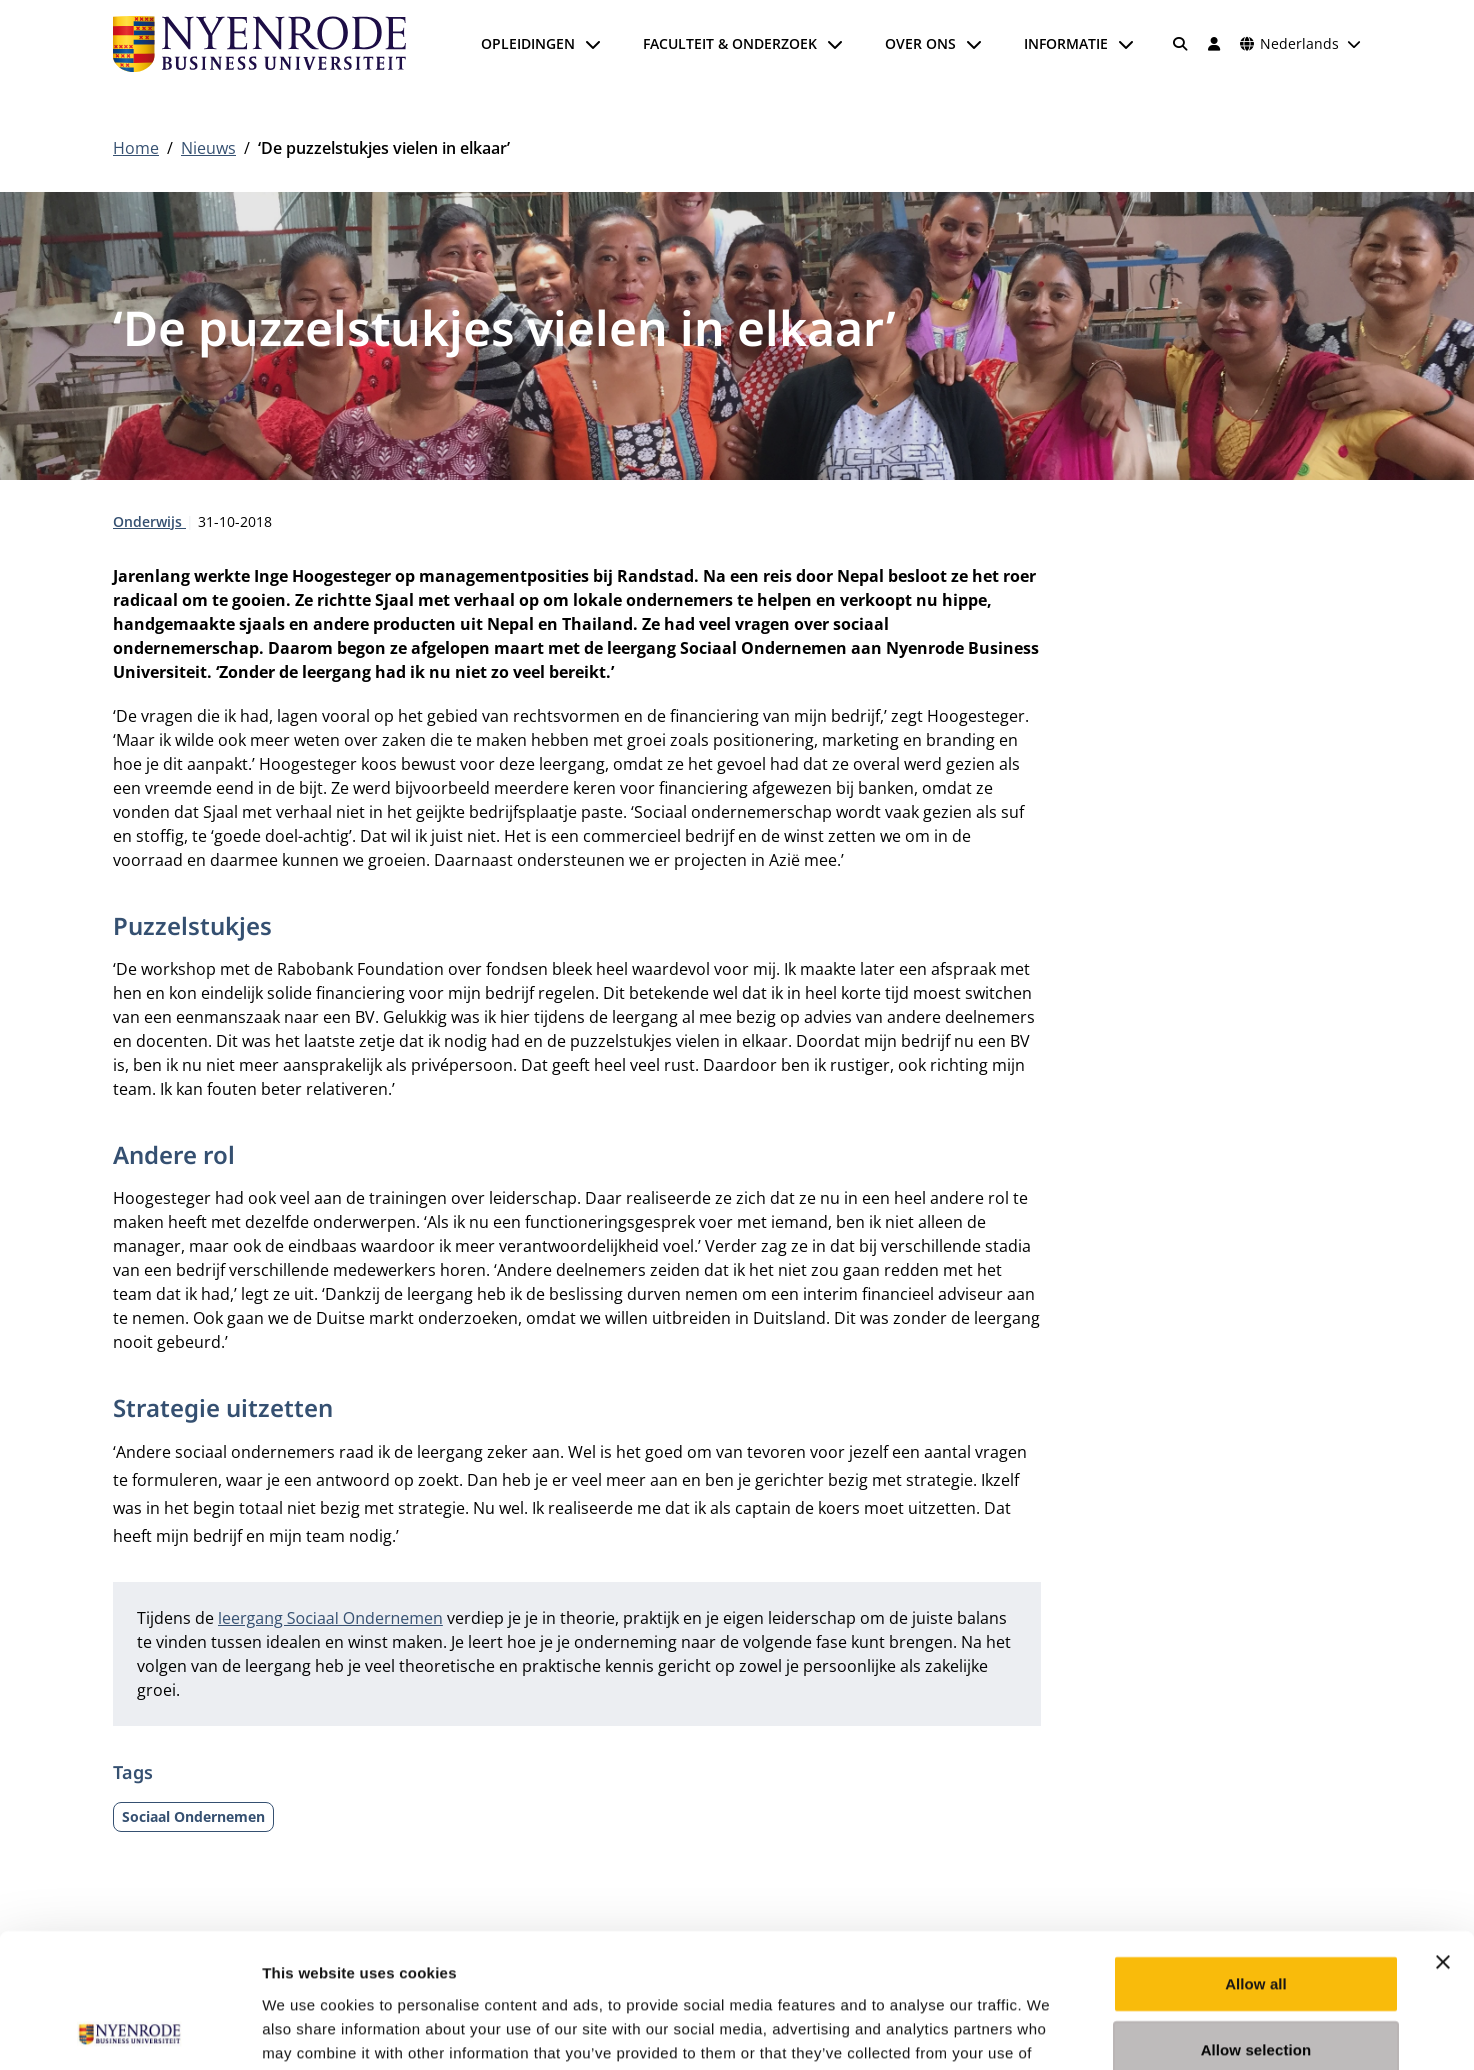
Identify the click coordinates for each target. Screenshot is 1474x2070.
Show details (1049, 2030)
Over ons (920, 43)
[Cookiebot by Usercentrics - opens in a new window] (129, 2031)
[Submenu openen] (593, 44)
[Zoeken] (1181, 44)
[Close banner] (1443, 1836)
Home (136, 148)
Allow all (1256, 1857)
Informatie (1066, 43)
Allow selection (1256, 1923)
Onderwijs (149, 521)
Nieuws (208, 148)
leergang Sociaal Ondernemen (330, 1618)
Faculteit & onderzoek (730, 43)
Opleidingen (528, 43)
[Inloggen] (1214, 44)
